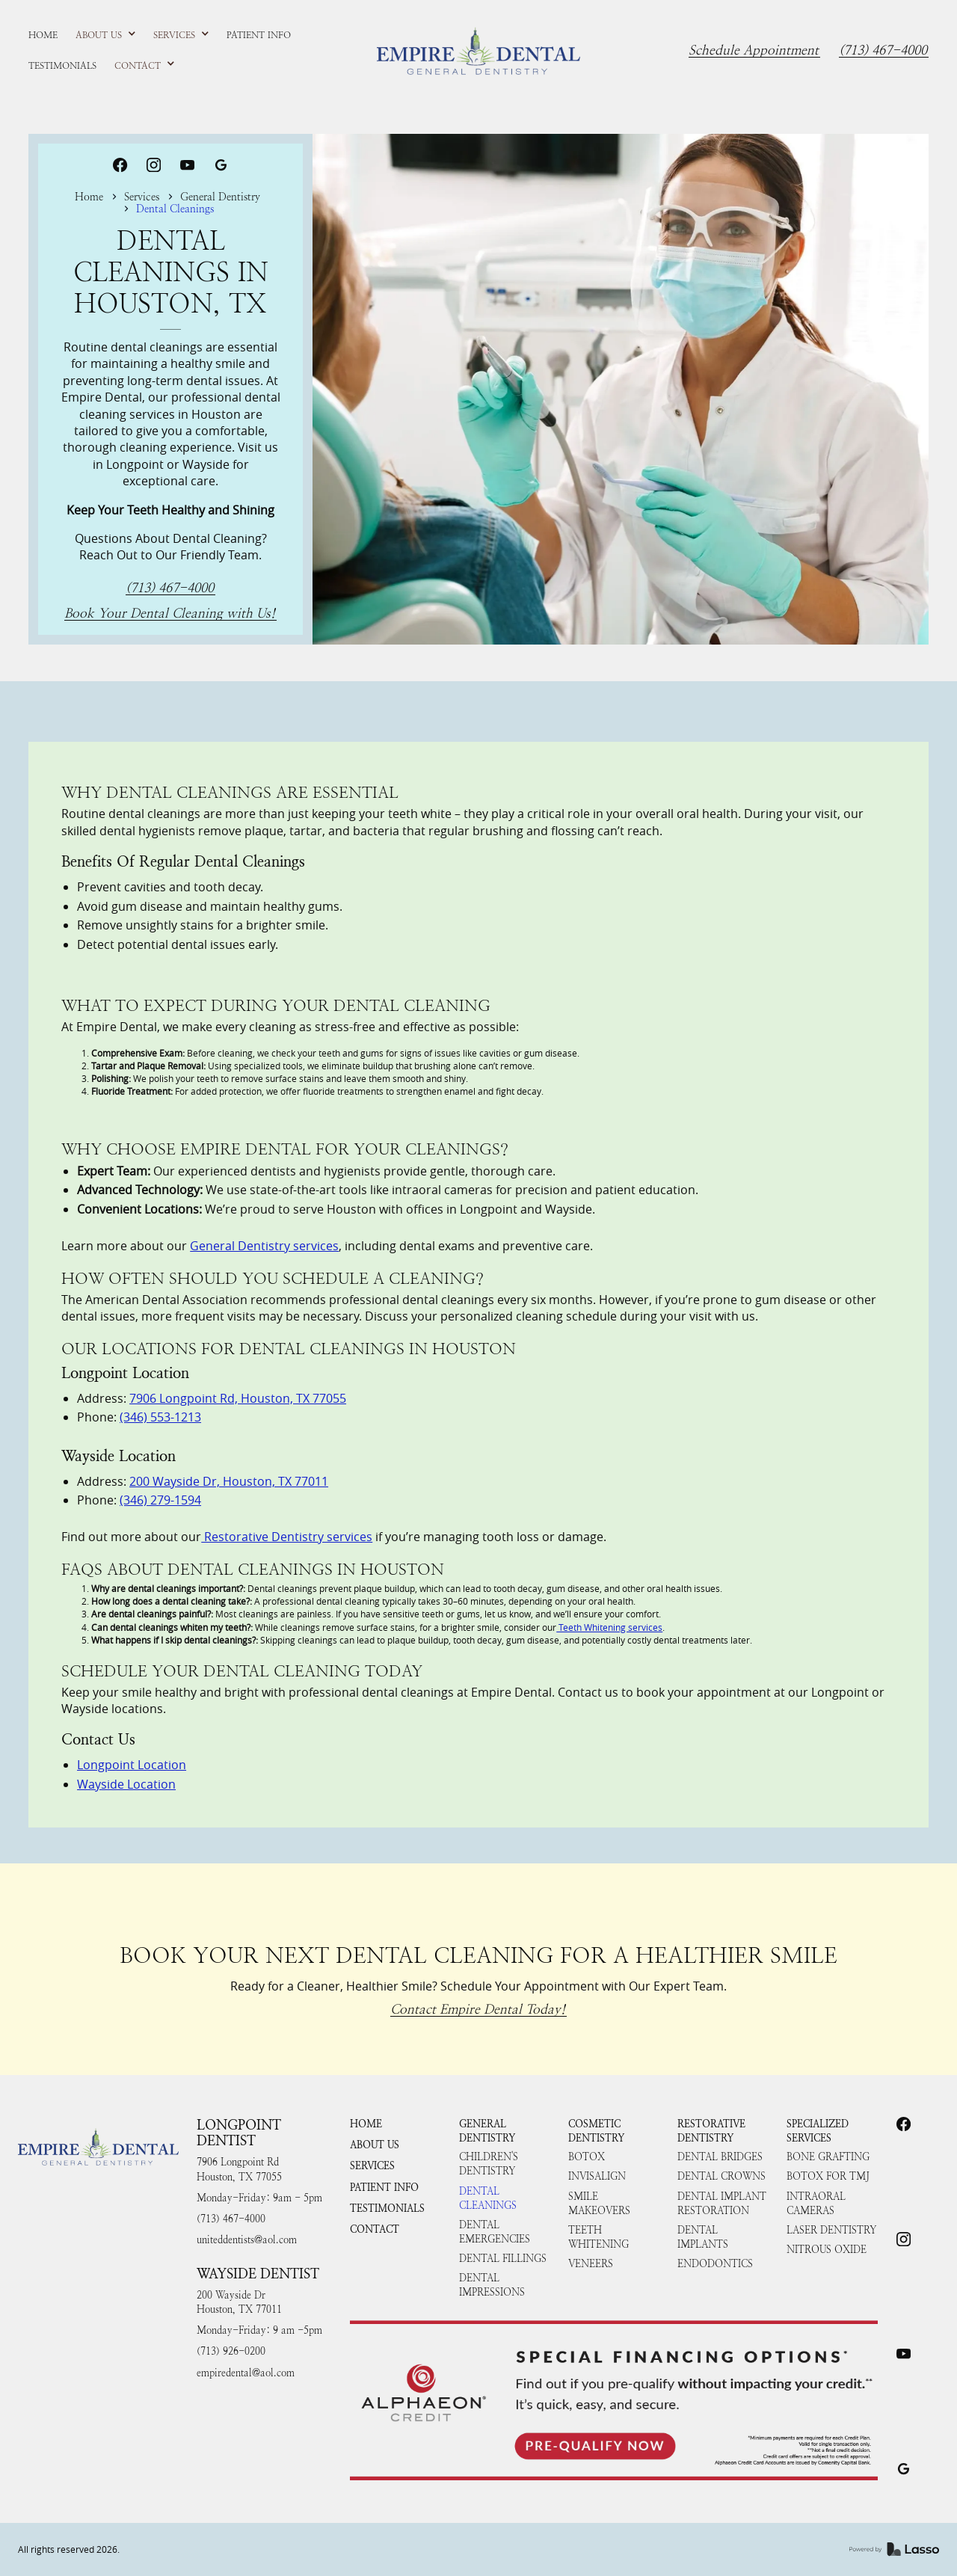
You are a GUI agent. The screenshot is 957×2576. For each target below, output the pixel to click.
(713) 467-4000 (883, 51)
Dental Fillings (503, 2258)
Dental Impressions (492, 2285)
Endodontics (715, 2263)
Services (141, 197)
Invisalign (597, 2176)
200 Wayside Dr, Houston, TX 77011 (228, 1481)
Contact (374, 2229)
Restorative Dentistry (711, 2131)
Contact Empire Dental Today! (477, 2010)
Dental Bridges (720, 2156)
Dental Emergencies (494, 2232)
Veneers (590, 2263)
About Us (374, 2145)
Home (89, 197)
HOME (366, 2124)
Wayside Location (126, 1784)
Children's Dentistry (488, 2164)
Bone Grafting (828, 2156)
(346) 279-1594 (160, 1500)
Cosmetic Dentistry (596, 2131)
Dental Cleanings (488, 2198)
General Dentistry (220, 197)
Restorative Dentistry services (286, 1536)
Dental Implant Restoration (721, 2203)
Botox (586, 2156)
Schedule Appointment (754, 51)
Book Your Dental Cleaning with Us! (169, 614)
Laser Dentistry (831, 2230)
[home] (478, 51)
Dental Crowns (721, 2176)
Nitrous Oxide (827, 2249)
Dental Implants (702, 2237)
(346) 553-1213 (160, 1417)
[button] (106, 35)
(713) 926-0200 (231, 2351)
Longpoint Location (131, 1764)
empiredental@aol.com (246, 2373)
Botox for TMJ (828, 2176)
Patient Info (384, 2187)
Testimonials (387, 2208)
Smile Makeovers (599, 2203)
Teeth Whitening (598, 2237)
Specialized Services (818, 2131)
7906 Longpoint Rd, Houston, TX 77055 (237, 1398)
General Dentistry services (264, 1246)
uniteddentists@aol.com (247, 2239)
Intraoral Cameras (816, 2203)
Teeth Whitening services (609, 1627)
